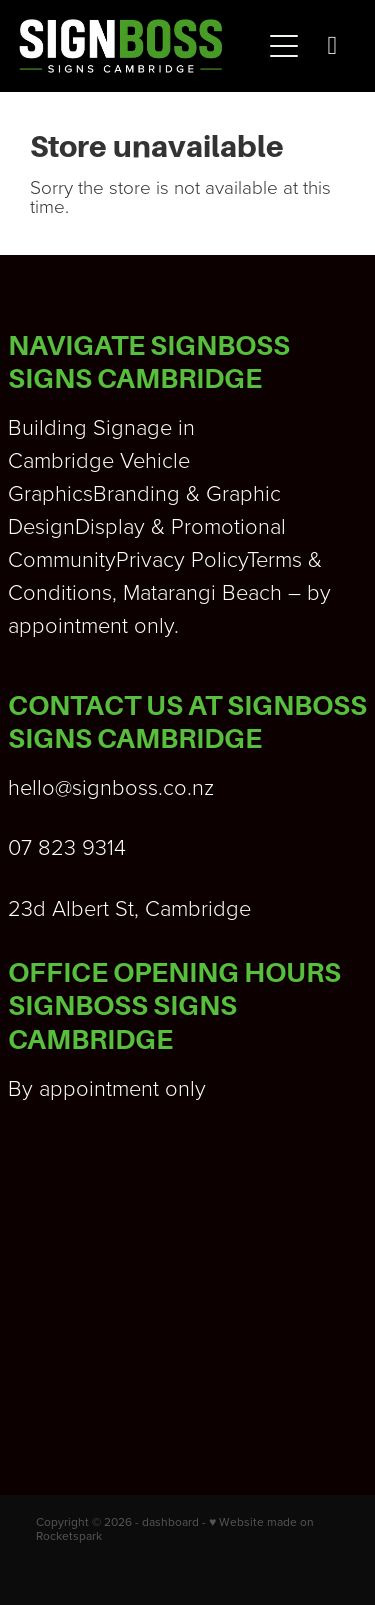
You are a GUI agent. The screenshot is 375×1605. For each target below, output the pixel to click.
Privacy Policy (181, 558)
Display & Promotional (180, 525)
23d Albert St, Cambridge (129, 907)
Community (62, 558)
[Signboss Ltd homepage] (140, 46)
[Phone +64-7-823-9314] (332, 46)
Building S (57, 426)
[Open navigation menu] (284, 46)
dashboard (170, 1521)
